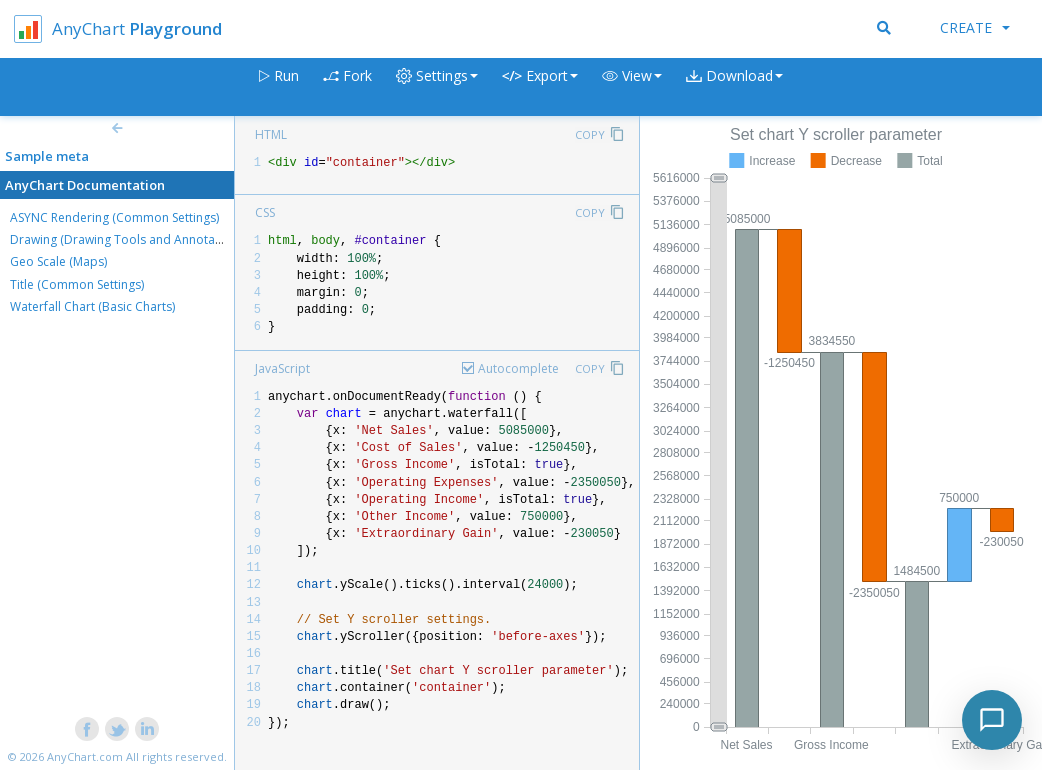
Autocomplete (518, 368)
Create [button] (975, 27)
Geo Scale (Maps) (58, 261)
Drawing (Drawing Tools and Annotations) (128, 239)
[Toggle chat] (992, 720)
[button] (632, 87)
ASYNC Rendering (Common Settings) (114, 217)
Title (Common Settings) (77, 284)
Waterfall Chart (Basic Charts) (92, 306)
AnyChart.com (85, 756)
